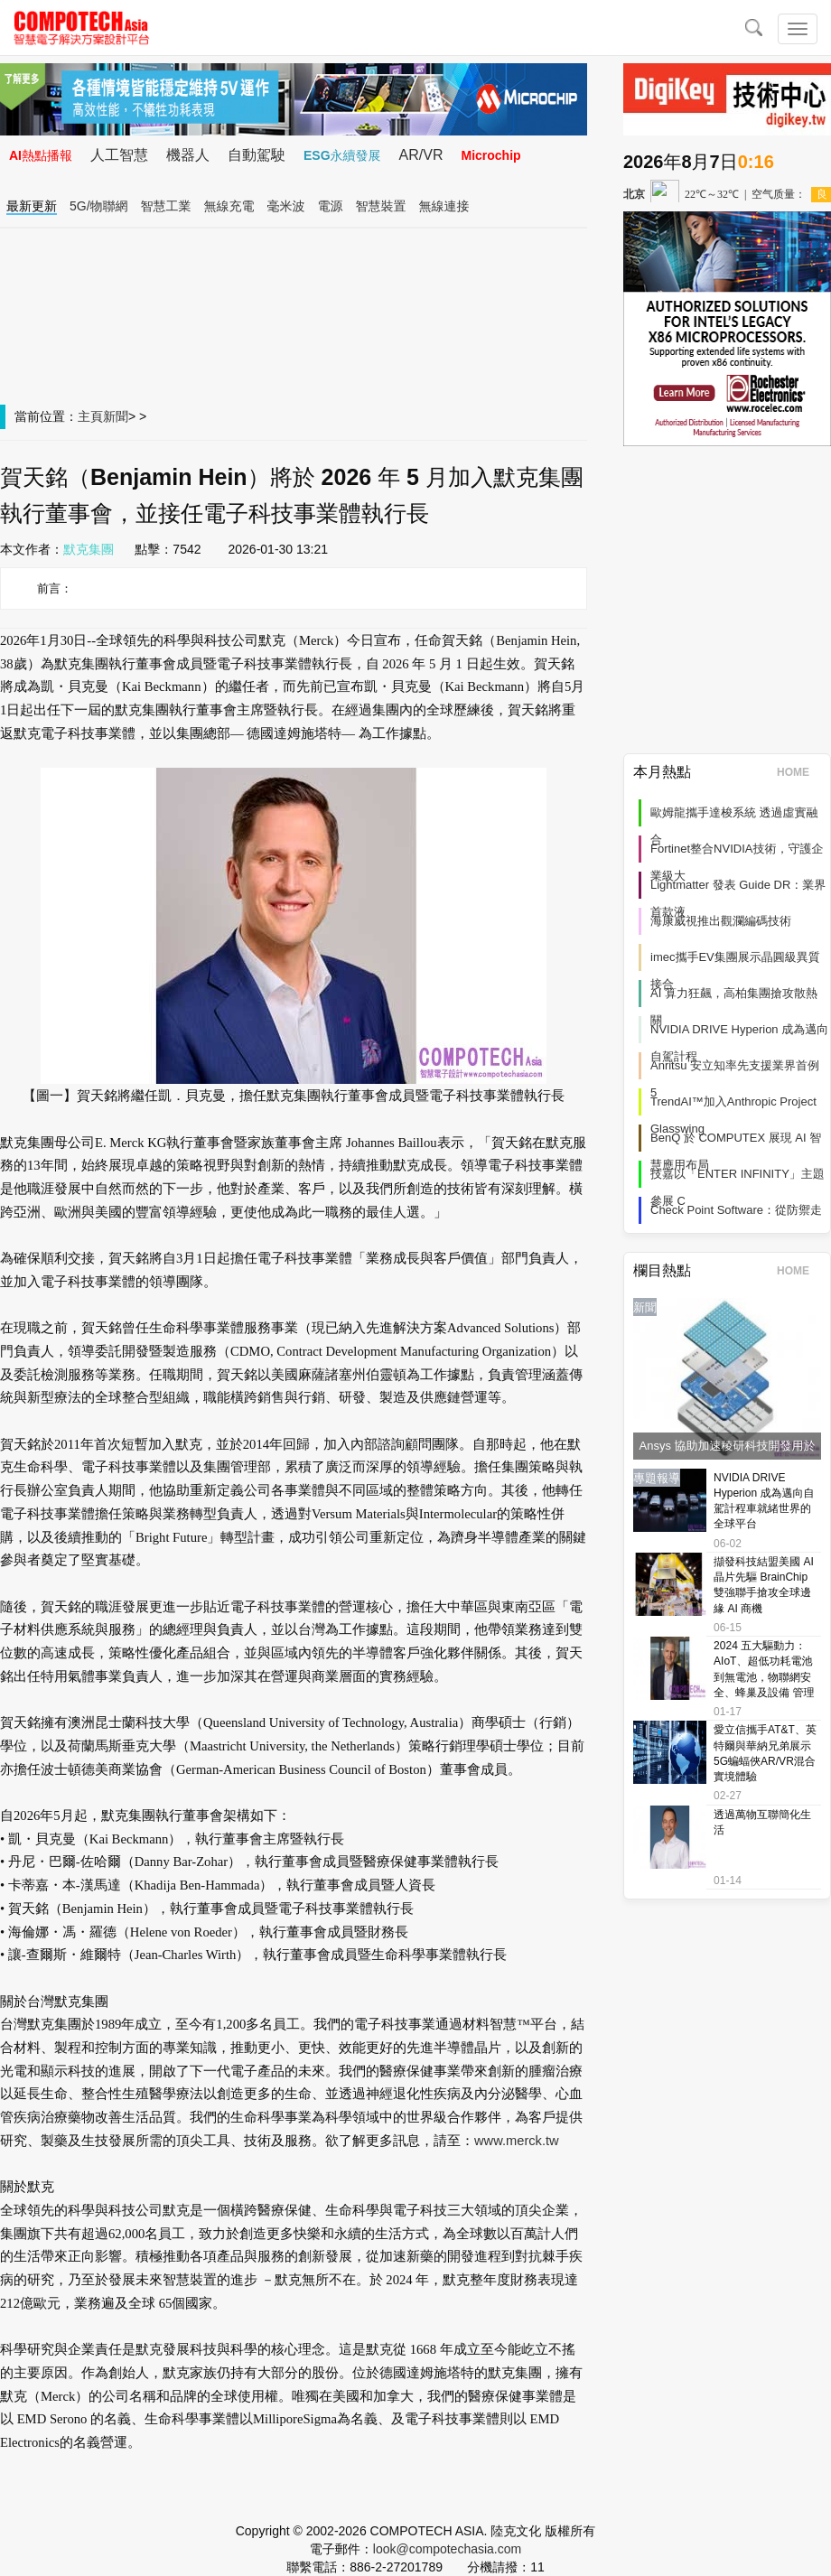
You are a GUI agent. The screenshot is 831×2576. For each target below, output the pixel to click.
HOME (799, 772)
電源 (330, 206)
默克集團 (88, 549)
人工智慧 (119, 155)
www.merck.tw (516, 2140)
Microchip (490, 155)
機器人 (188, 155)
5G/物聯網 (99, 206)
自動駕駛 (256, 155)
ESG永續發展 (342, 155)
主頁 (90, 416)
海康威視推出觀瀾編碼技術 (720, 921)
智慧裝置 (381, 206)
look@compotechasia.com (447, 2549)
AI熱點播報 (40, 155)
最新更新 (31, 206)
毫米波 (286, 206)
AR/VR (421, 155)
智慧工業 (166, 206)
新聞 (115, 416)
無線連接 (444, 206)
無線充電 (229, 206)
